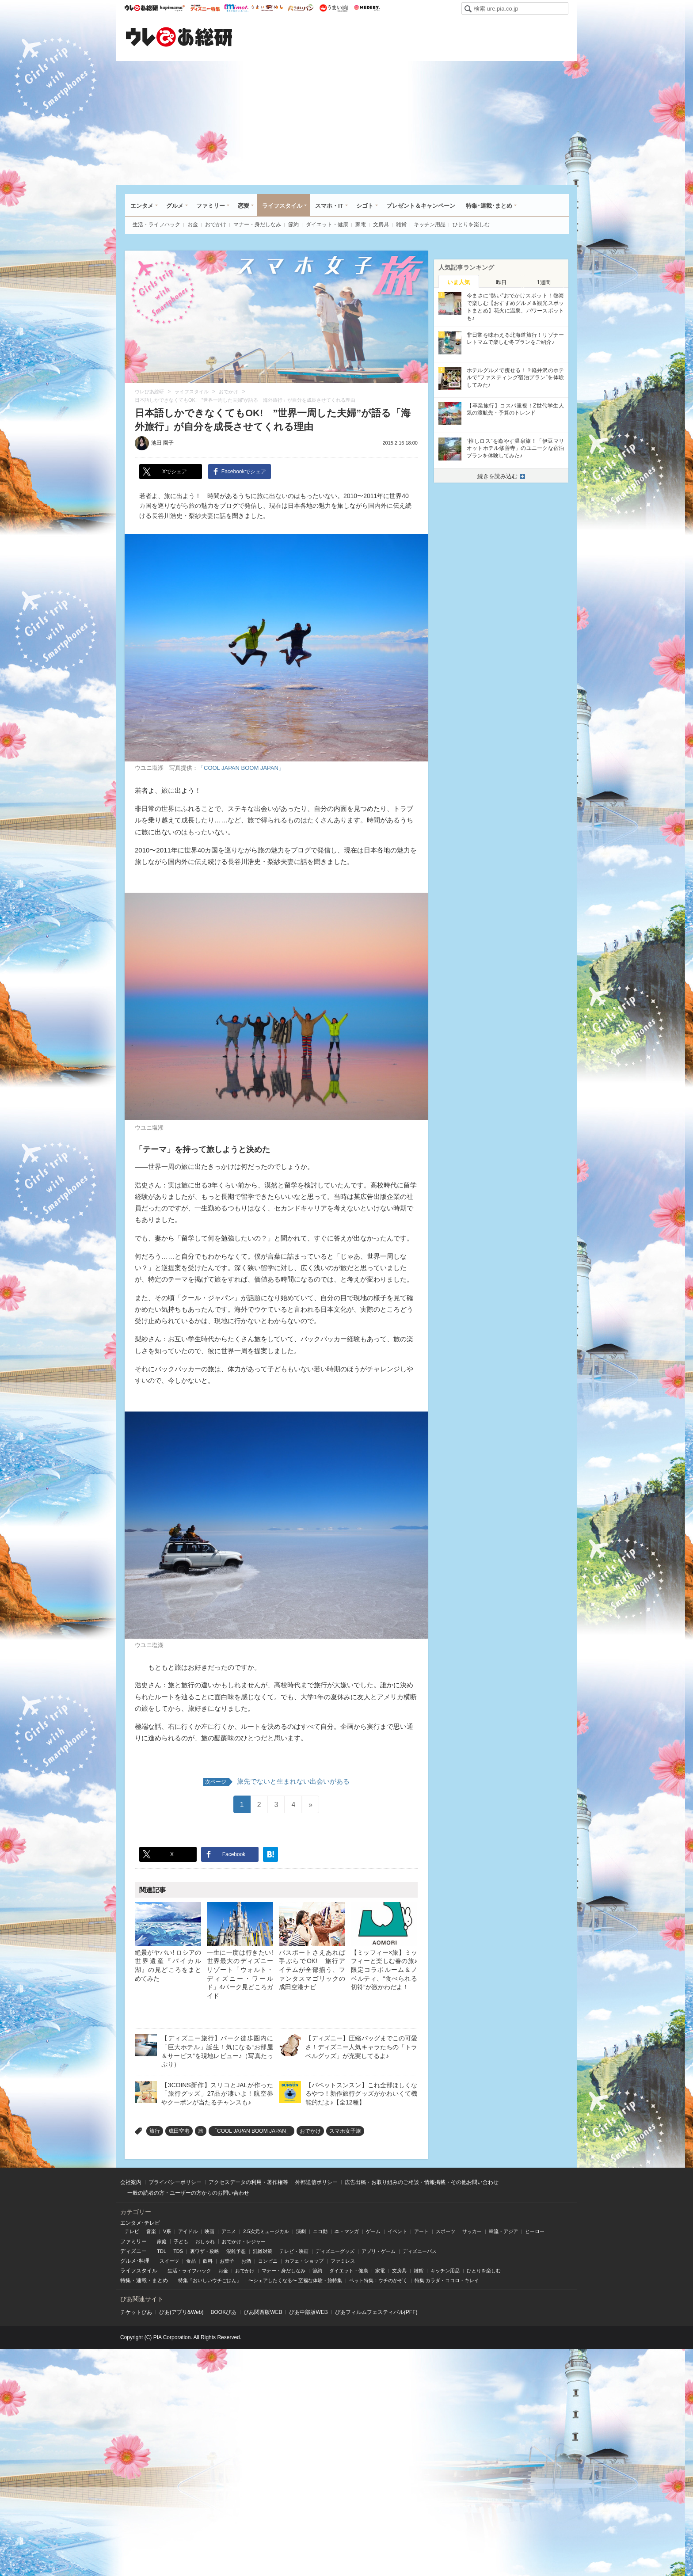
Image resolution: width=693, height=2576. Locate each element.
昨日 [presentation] (501, 282)
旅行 (154, 2131)
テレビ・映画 (293, 2251)
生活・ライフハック (156, 224)
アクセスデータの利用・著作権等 (248, 2182)
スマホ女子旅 (345, 2131)
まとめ (160, 2280)
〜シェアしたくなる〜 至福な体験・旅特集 (295, 2280)
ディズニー (133, 2251)
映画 (209, 2231)
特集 (125, 2280)
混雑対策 (262, 2251)
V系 (167, 2231)
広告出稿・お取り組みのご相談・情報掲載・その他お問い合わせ (422, 2182)
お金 (192, 224)
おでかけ (215, 224)
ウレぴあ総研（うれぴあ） (179, 37)
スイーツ (169, 2261)
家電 (360, 224)
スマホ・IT (329, 205)
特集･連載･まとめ (489, 205)
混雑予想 (236, 2251)
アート (421, 2231)
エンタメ (141, 205)
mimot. (236, 8)
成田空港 (179, 2131)
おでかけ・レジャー (244, 2241)
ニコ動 (320, 2231)
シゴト (364, 205)
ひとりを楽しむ (471, 224)
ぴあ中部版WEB (308, 2312)
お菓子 (227, 2261)
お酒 (246, 2261)
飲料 (208, 2261)
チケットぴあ (136, 2312)
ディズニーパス (420, 2251)
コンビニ (268, 2261)
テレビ (132, 2231)
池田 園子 (162, 443)
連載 (141, 2280)
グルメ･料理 (134, 2261)
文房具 (381, 224)
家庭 (162, 2241)
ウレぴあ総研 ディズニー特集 (205, 8)
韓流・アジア (503, 2231)
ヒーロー (534, 2231)
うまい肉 (333, 8)
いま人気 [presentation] (458, 282)
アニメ (228, 2231)
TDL (161, 2251)
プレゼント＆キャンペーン (420, 205)
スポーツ (445, 2231)
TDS (178, 2251)
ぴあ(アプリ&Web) (181, 2312)
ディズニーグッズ (335, 2251)
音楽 (151, 2231)
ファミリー (210, 205)
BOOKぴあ (223, 2312)
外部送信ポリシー (316, 2182)
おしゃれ (205, 2241)
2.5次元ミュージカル (266, 2231)
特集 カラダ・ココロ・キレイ (447, 2280)
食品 (191, 2261)
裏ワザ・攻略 (204, 2251)
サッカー (472, 2231)
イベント (397, 2231)
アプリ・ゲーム (379, 2251)
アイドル (188, 2231)
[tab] (458, 281)
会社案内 (130, 2182)
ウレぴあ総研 (141, 8)
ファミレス (343, 2261)
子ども (181, 2241)
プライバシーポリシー (175, 2182)
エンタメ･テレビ (140, 2223)
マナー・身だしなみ (257, 224)
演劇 (301, 2231)
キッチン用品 (430, 224)
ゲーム (373, 2231)
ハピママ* (172, 8)
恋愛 (243, 205)
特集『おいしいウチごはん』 (209, 2280)
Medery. (366, 8)
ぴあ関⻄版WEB (263, 2312)
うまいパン (300, 8)
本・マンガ (347, 2231)
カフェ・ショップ (304, 2261)
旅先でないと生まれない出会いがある (276, 1781)
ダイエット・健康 (327, 224)
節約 (293, 224)
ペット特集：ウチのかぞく (378, 2280)
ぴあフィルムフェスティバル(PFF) (376, 2312)
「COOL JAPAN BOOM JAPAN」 (241, 768)
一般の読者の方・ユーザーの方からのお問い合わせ (188, 2193)
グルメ (174, 205)
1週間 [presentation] (544, 282)
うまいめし (267, 8)
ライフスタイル (282, 205)
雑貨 (401, 224)
